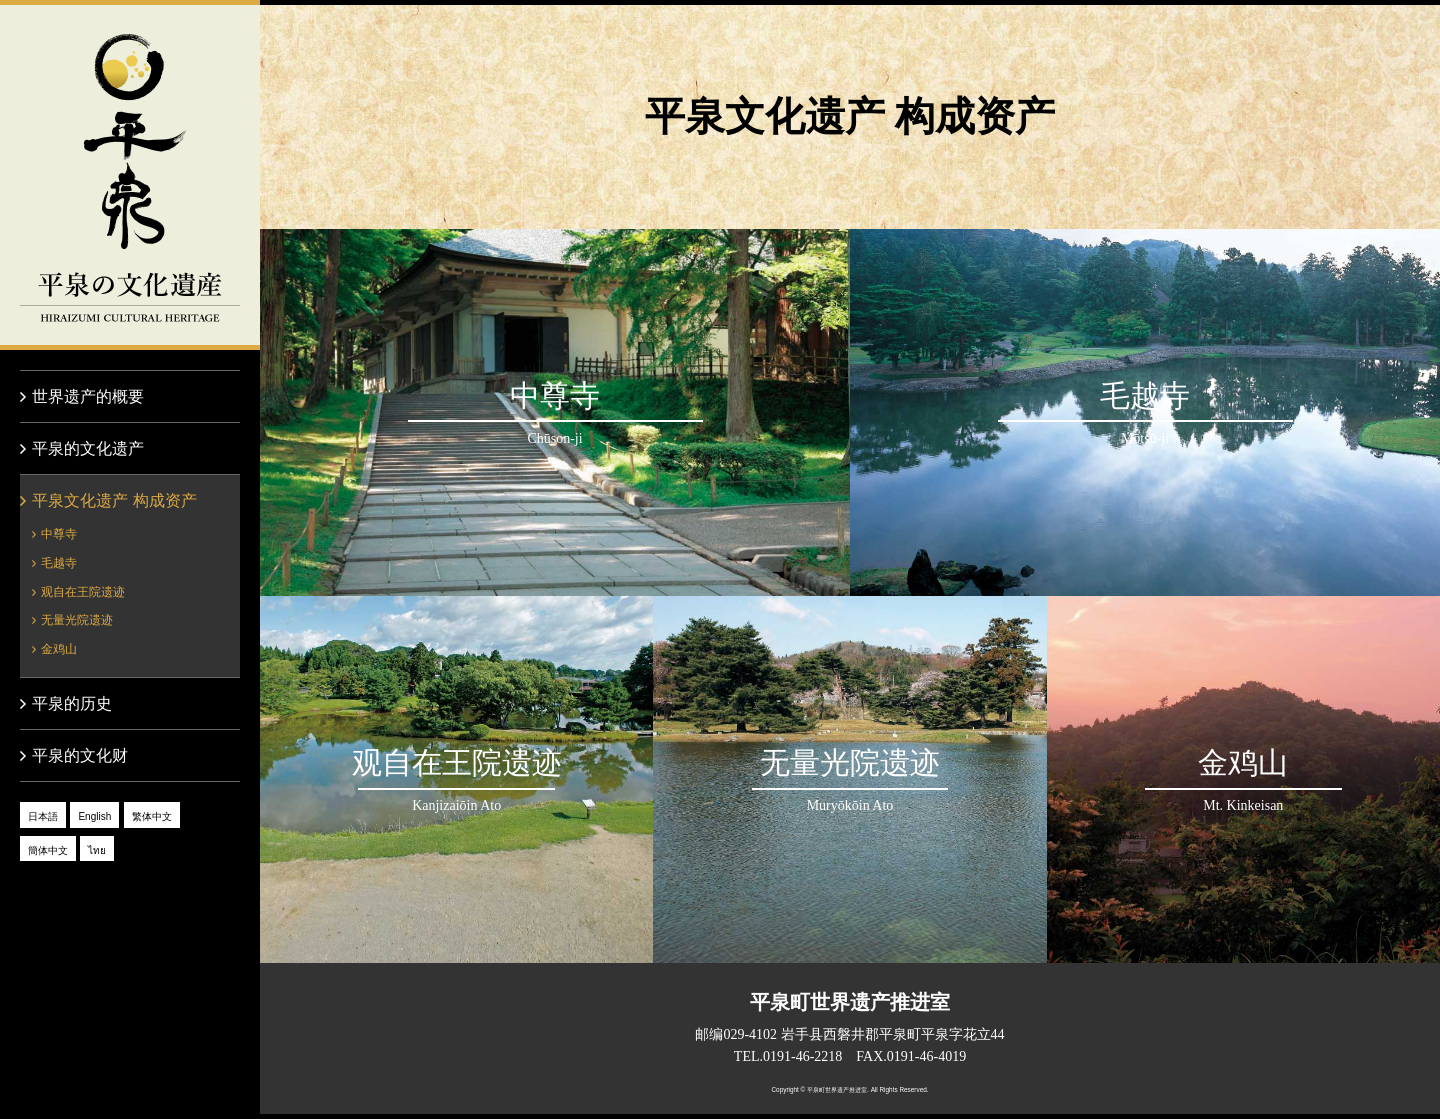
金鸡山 (59, 649)
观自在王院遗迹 (83, 592)
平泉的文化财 (80, 755)
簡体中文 (48, 850)
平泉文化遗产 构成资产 (114, 500)
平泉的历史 (72, 703)
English (94, 816)
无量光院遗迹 (77, 620)
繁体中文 (152, 816)
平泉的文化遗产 (130, 175)
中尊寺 (59, 534)
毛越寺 (59, 563)
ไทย (97, 850)
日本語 (43, 816)
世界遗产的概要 (88, 396)
